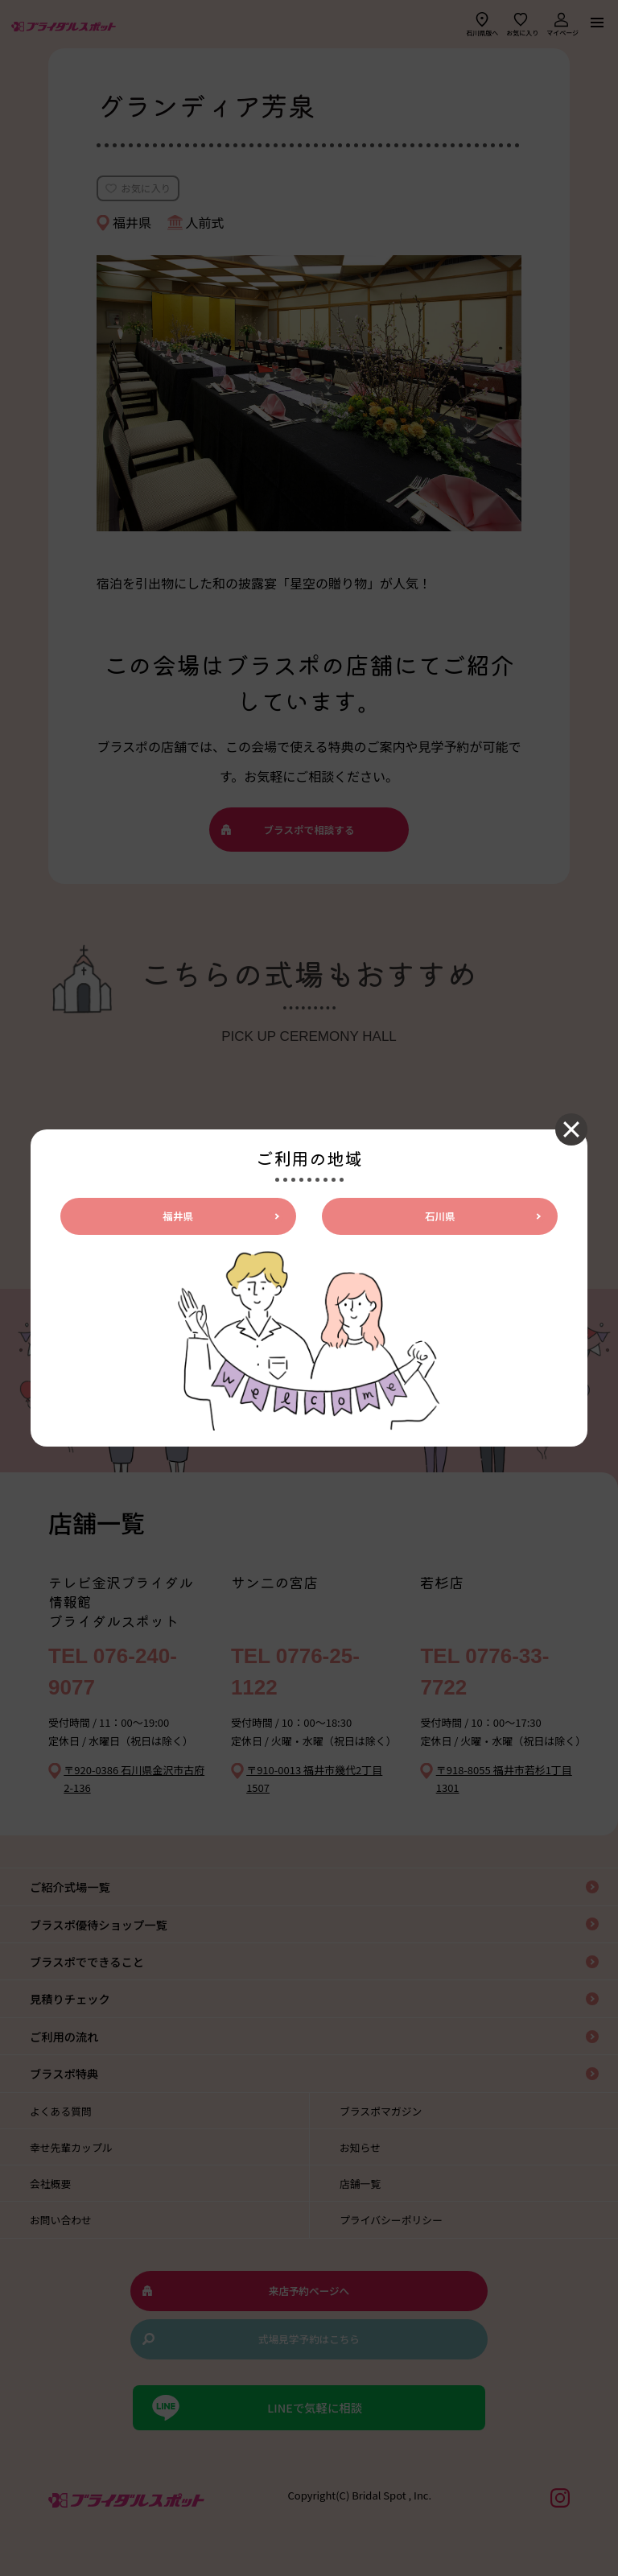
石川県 (439, 1216)
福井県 (178, 1216)
